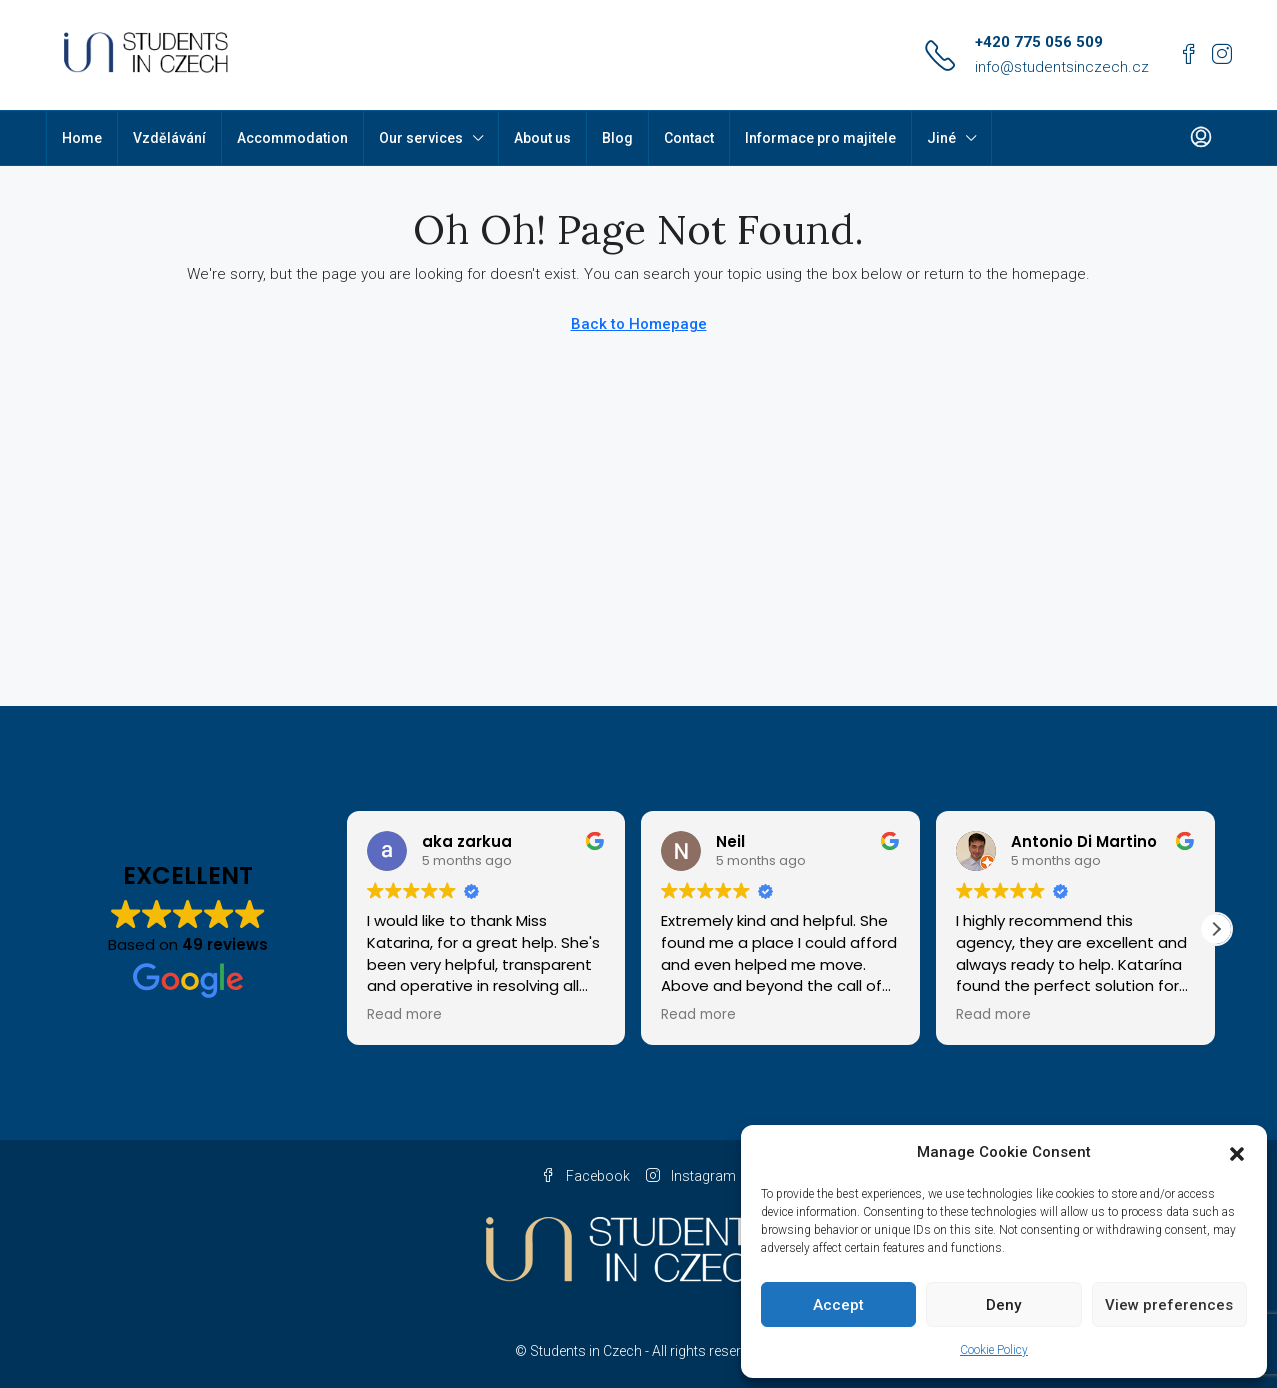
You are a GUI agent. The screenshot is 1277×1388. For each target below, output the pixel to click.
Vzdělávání (169, 138)
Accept (838, 1305)
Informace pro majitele (820, 138)
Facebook (585, 1176)
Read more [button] (404, 1015)
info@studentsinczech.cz (1062, 67)
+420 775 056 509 (1039, 42)
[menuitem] (1201, 138)
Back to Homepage (639, 324)
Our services (421, 138)
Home (82, 138)
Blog (617, 138)
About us (542, 138)
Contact (689, 138)
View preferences (1169, 1305)
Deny (1003, 1305)
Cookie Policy (994, 1350)
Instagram (691, 1176)
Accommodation (292, 138)
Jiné (941, 138)
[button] (1237, 1153)
